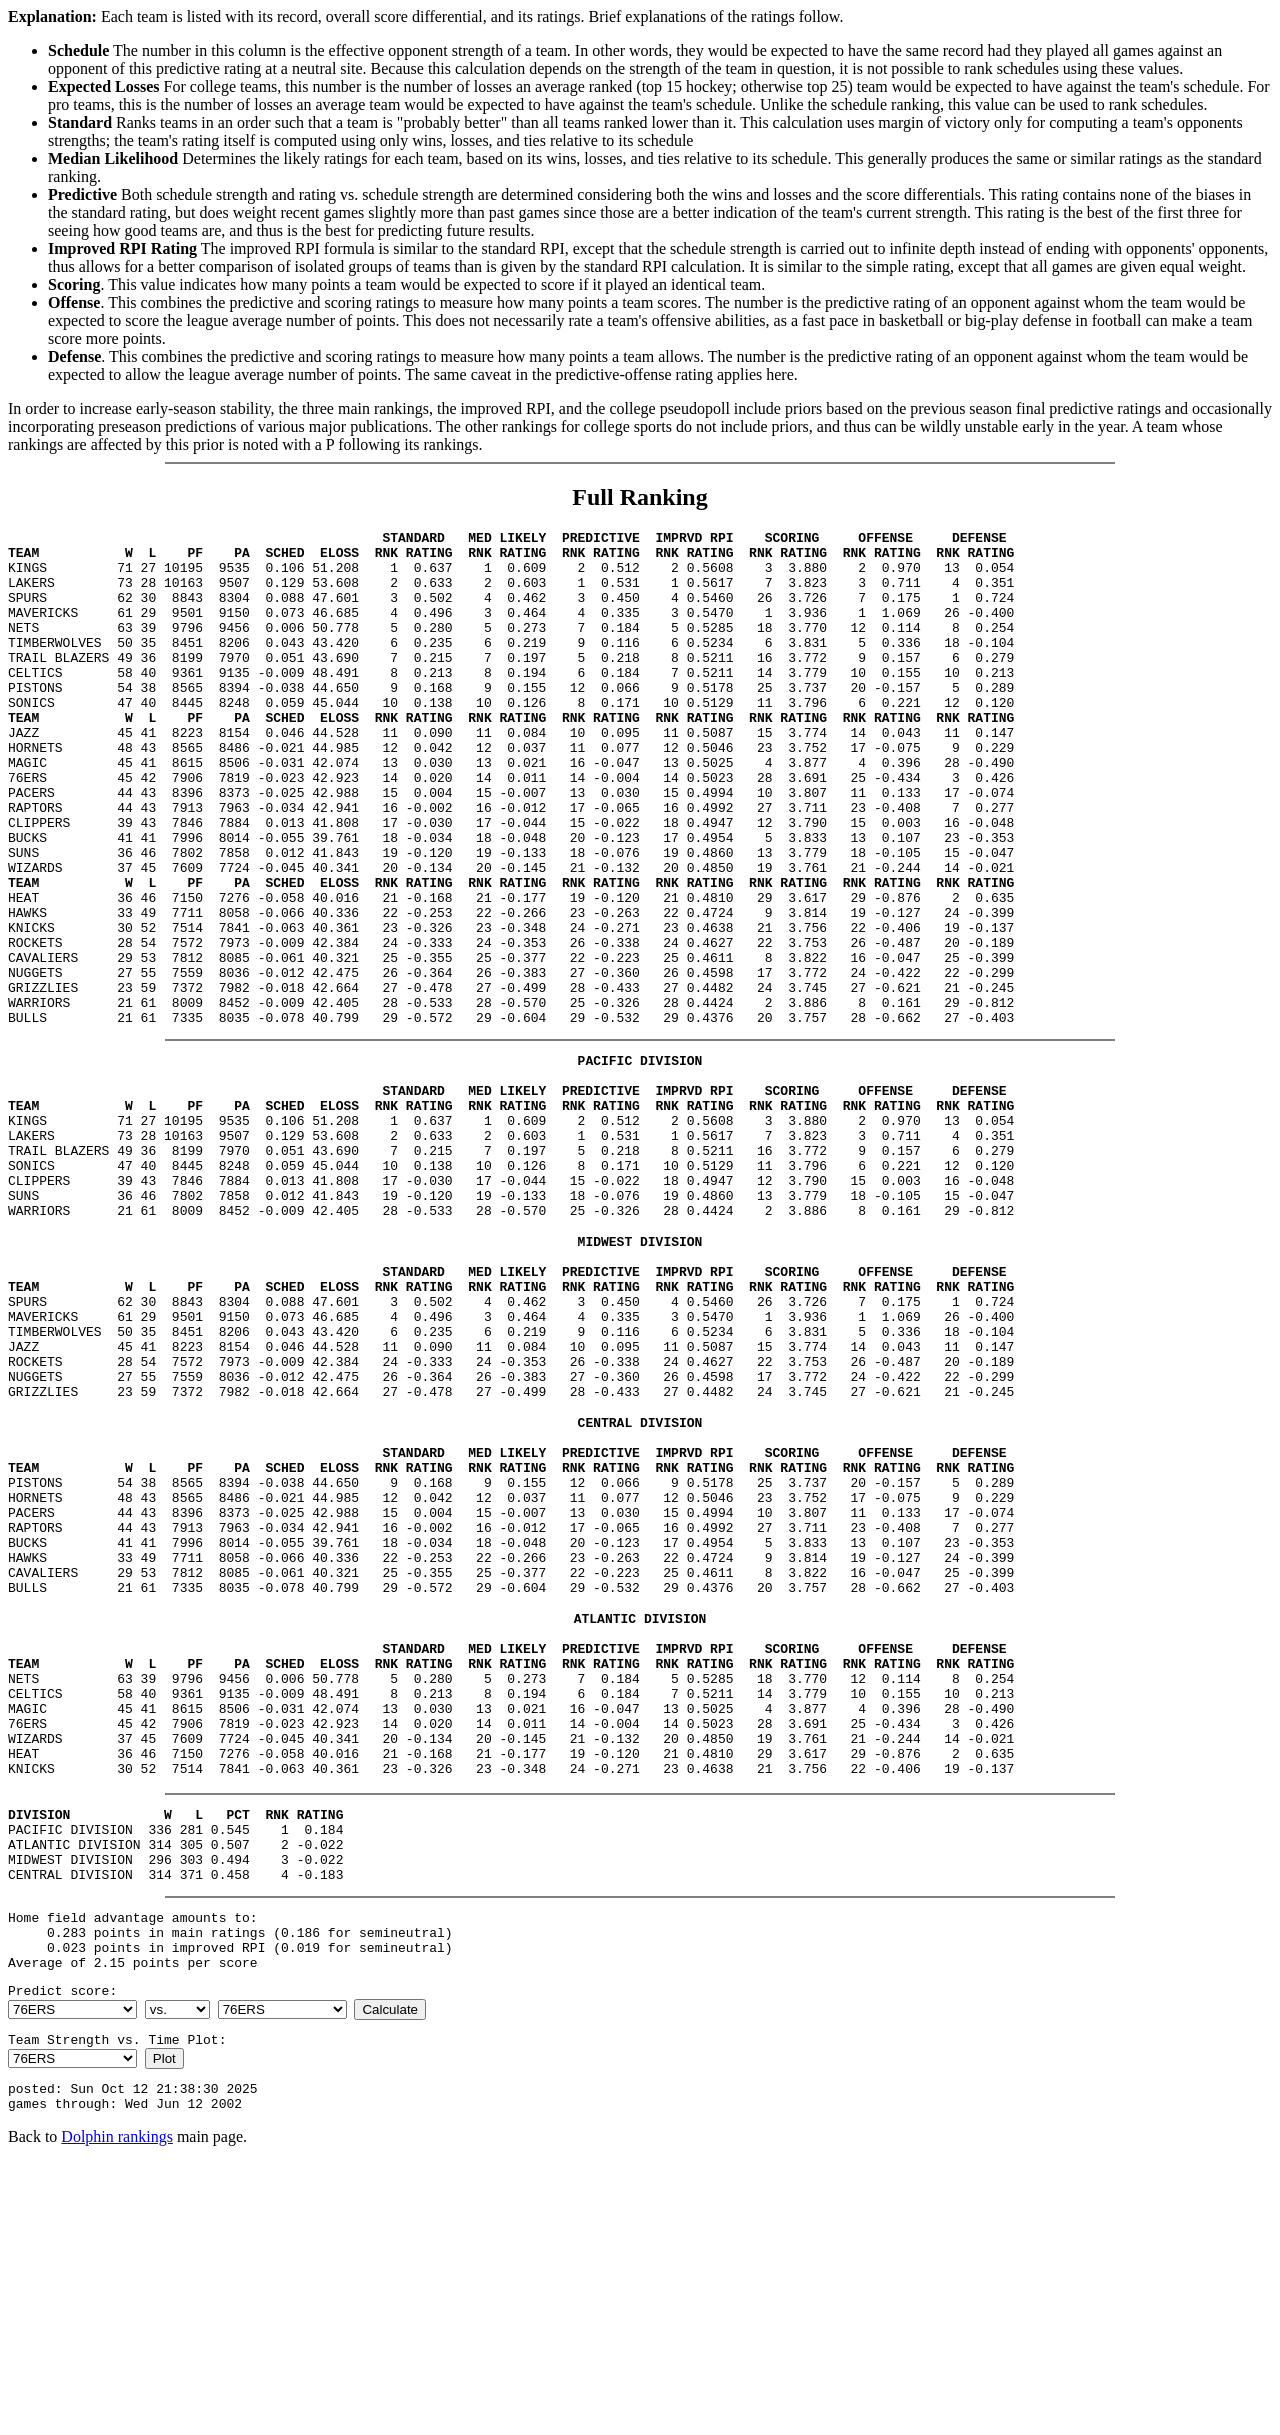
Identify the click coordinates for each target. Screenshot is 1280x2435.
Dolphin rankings (117, 2409)
